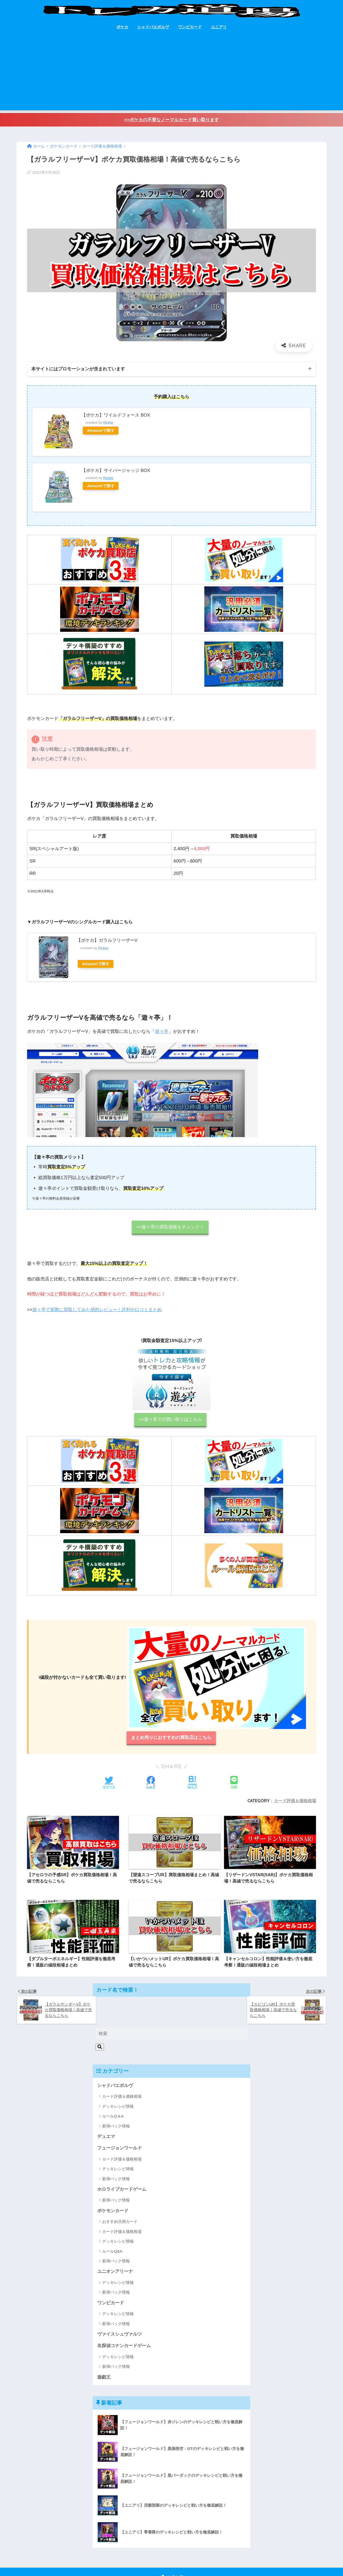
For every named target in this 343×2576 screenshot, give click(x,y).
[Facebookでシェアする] (150, 1783)
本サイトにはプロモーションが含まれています (78, 368)
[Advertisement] (171, 73)
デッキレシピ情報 (118, 2077)
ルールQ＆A (113, 2087)
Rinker (108, 423)
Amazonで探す (101, 430)
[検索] (99, 2018)
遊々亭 (161, 1031)
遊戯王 (104, 2349)
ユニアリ (219, 27)
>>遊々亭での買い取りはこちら (170, 1419)
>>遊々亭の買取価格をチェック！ (170, 1227)
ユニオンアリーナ (115, 2243)
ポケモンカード (112, 2182)
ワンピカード (190, 27)
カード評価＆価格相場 (295, 1801)
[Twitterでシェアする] (109, 1783)
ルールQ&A (112, 2223)
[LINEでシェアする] (234, 1783)
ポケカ (122, 27)
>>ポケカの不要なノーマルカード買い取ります (171, 119)
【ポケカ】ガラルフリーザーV (106, 940)
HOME (171, 2549)
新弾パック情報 (116, 2097)
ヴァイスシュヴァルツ (119, 2306)
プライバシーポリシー (185, 2561)
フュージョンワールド (119, 2119)
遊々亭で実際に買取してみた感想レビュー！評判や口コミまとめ (97, 1309)
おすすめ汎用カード (120, 2193)
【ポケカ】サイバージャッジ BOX (115, 470)
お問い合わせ (150, 2561)
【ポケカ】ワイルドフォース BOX (115, 415)
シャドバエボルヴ (153, 27)
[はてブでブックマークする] (192, 1783)
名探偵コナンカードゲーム (124, 2317)
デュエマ (106, 2107)
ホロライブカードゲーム (121, 2160)
